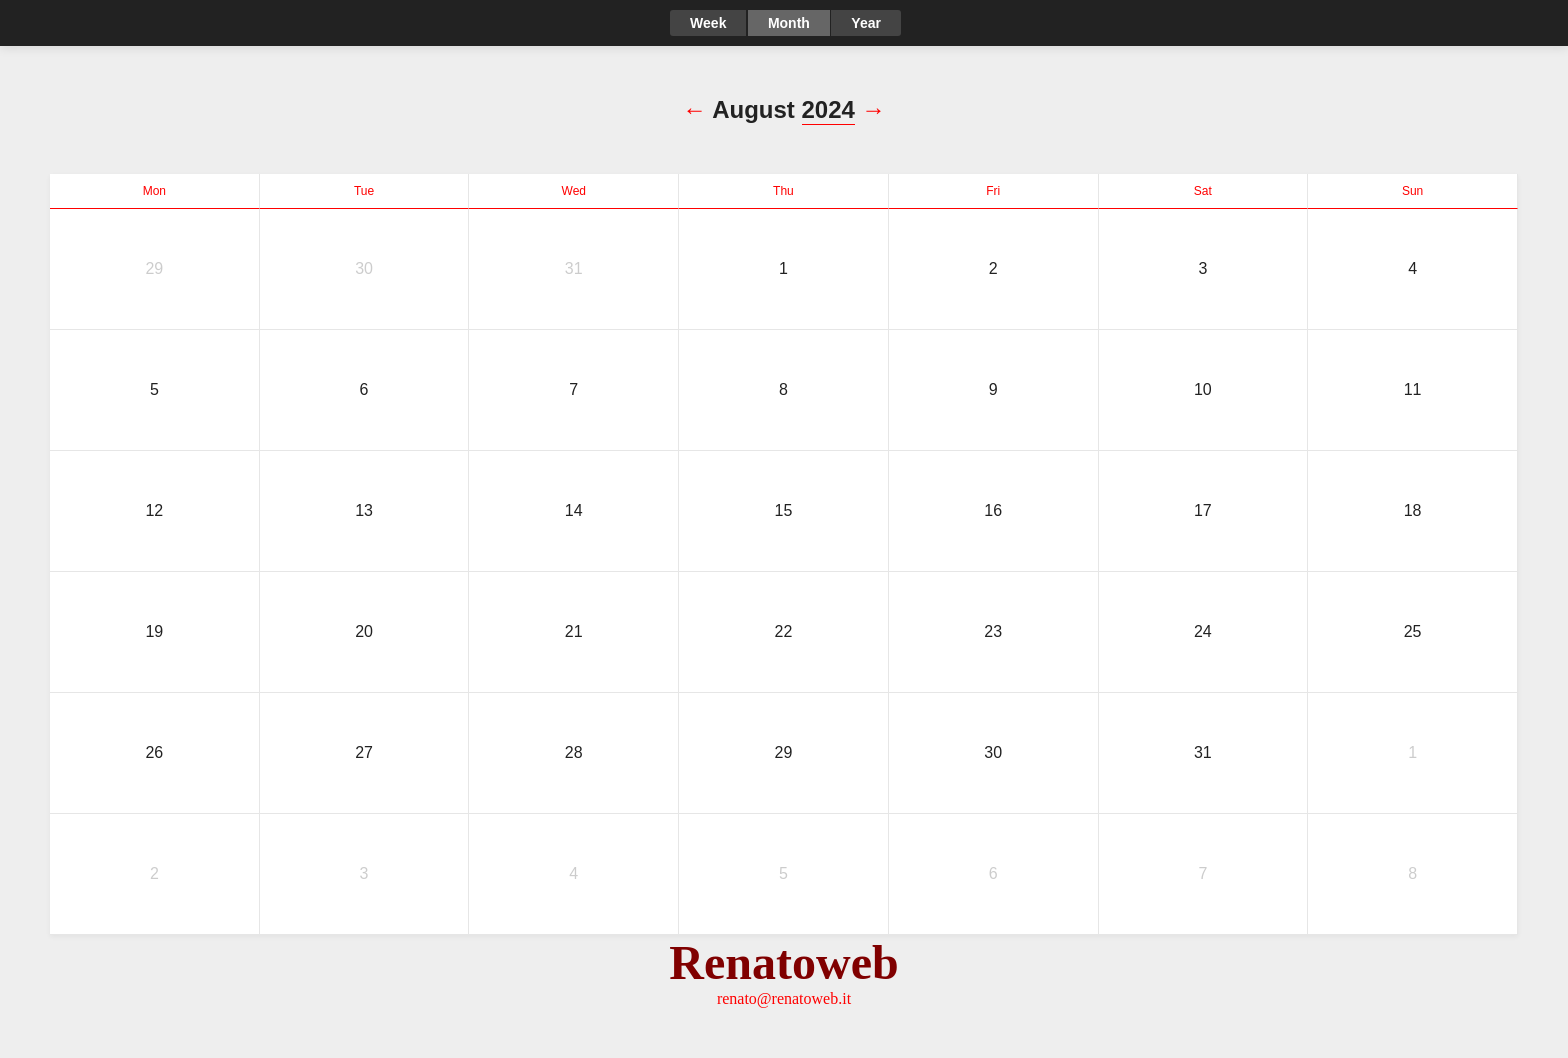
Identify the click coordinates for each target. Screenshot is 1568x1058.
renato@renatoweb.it (784, 998)
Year (866, 23)
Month (789, 23)
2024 (828, 109)
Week (708, 23)
